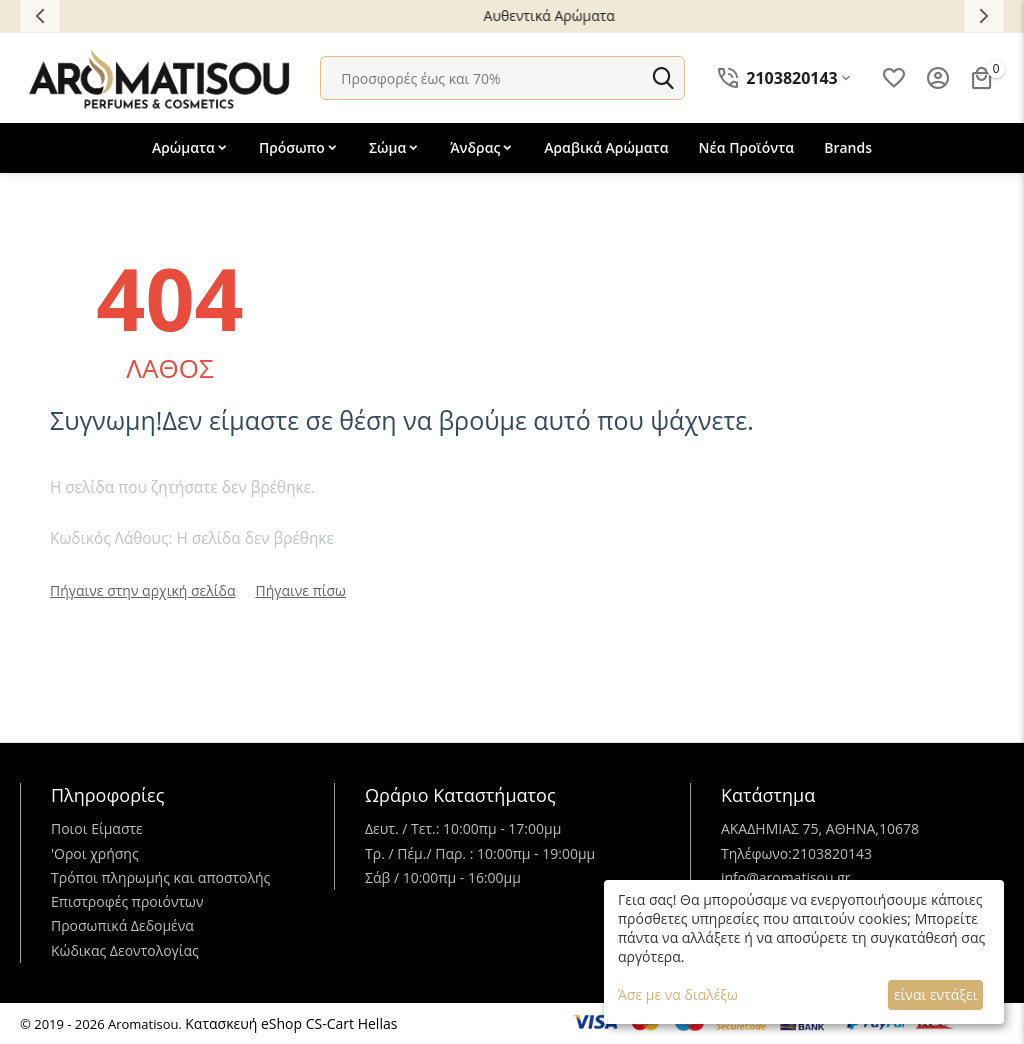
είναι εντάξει (935, 994)
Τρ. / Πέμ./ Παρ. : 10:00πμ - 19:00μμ (480, 853)
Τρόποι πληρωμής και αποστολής (160, 877)
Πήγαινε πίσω (301, 590)
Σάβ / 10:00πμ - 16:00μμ (443, 877)
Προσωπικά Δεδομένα (122, 925)
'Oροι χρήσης (95, 853)
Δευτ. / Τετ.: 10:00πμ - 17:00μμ (463, 828)
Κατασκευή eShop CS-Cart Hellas (291, 1023)
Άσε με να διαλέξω (678, 994)
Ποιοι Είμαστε (97, 828)
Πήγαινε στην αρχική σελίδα (143, 590)
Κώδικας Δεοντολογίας (125, 950)
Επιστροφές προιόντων (127, 901)
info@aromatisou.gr (786, 877)
